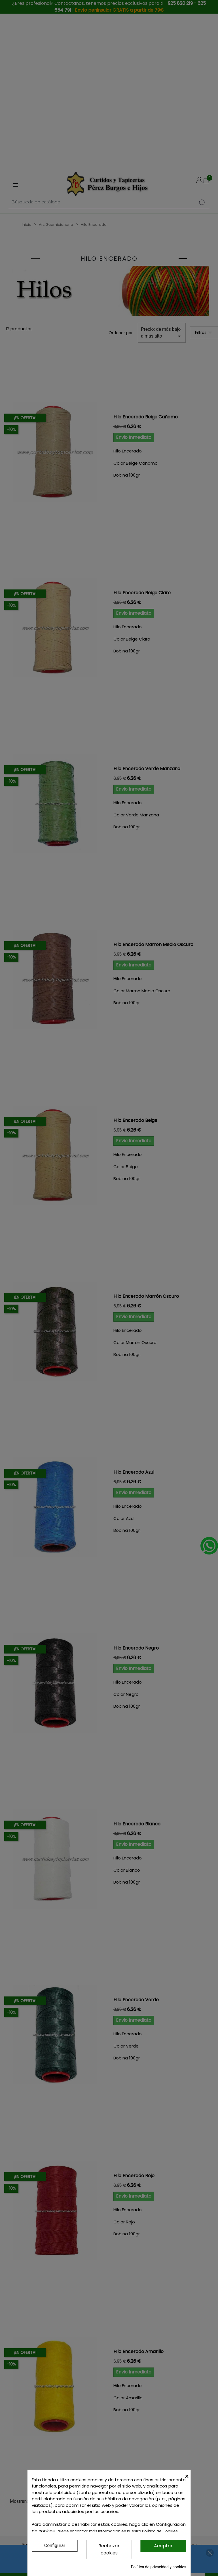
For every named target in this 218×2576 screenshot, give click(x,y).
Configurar (54, 2545)
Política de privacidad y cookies (158, 2567)
